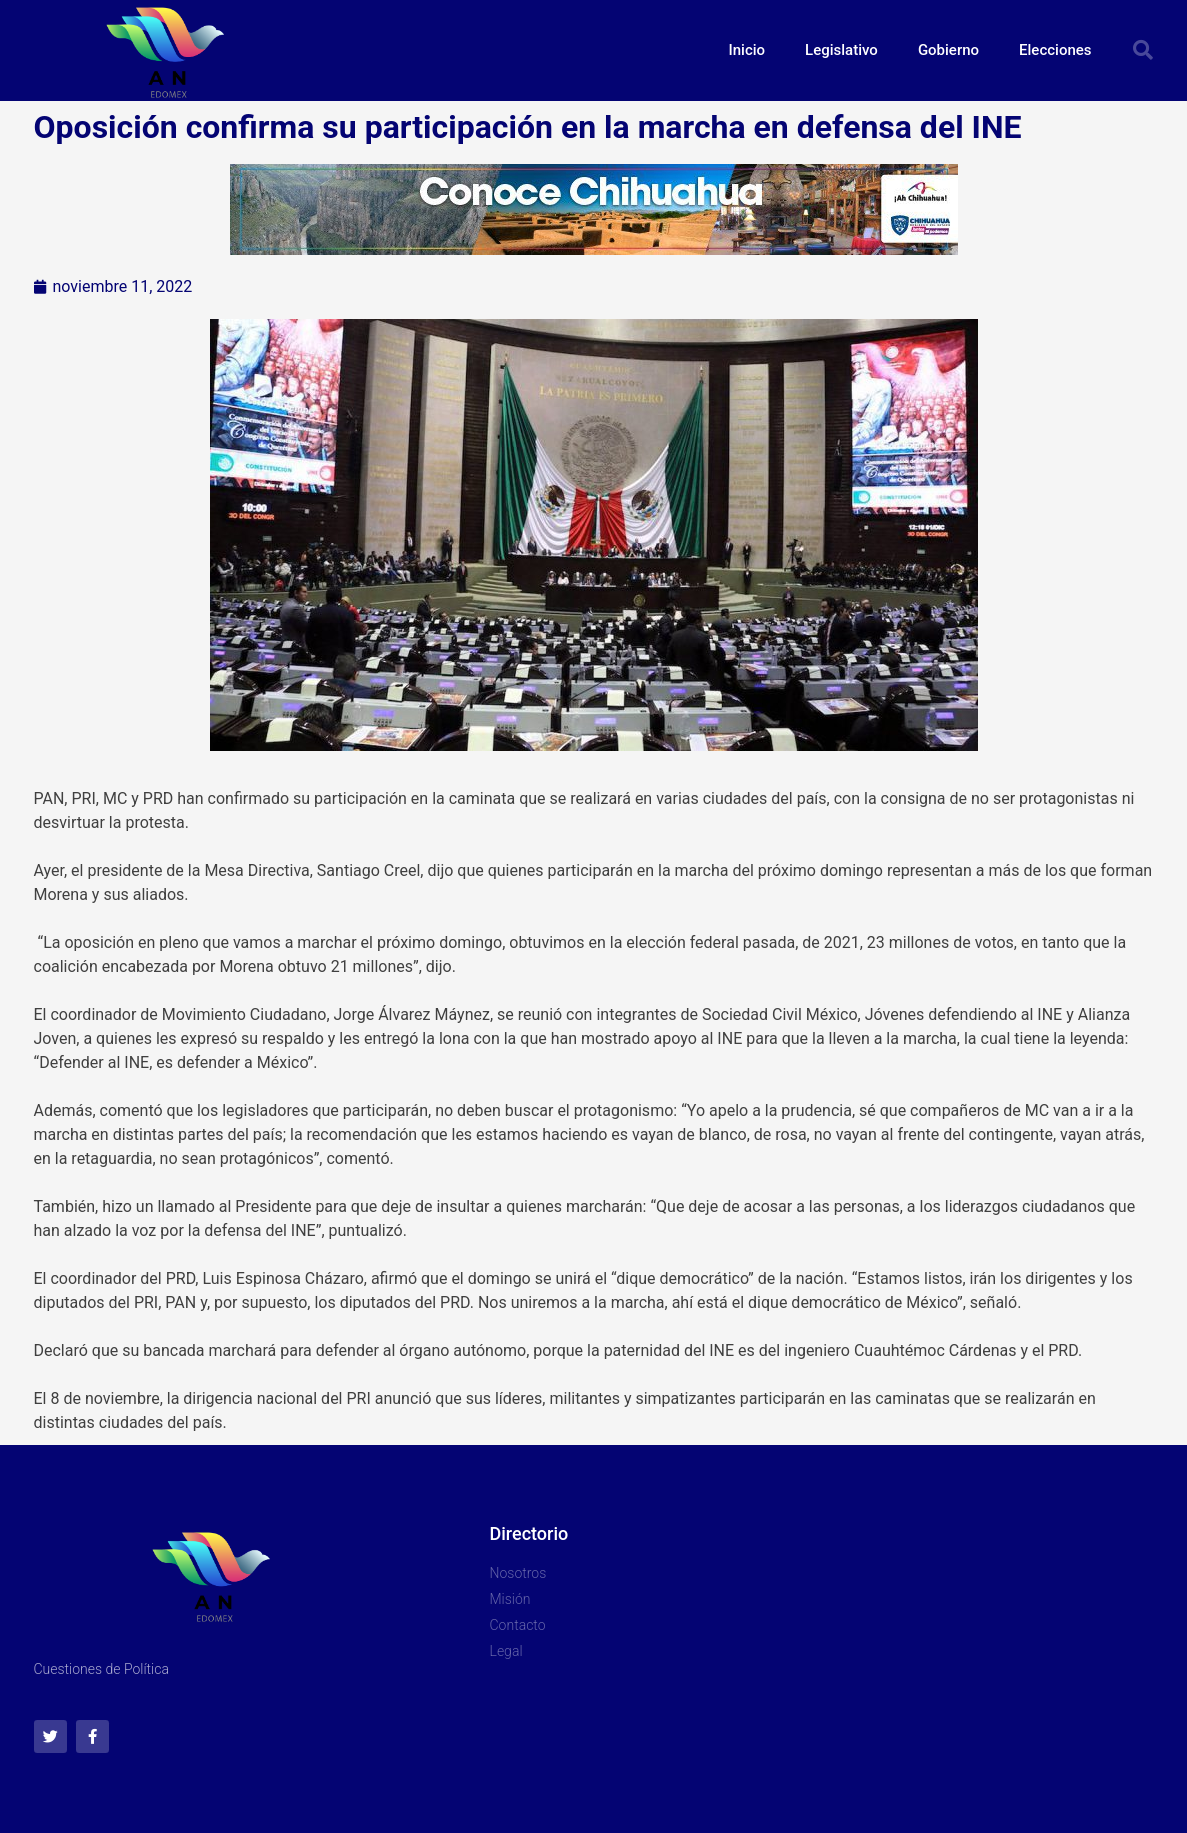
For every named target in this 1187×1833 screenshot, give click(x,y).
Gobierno (948, 50)
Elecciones (1055, 50)
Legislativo (841, 50)
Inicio (747, 50)
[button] (1143, 50)
